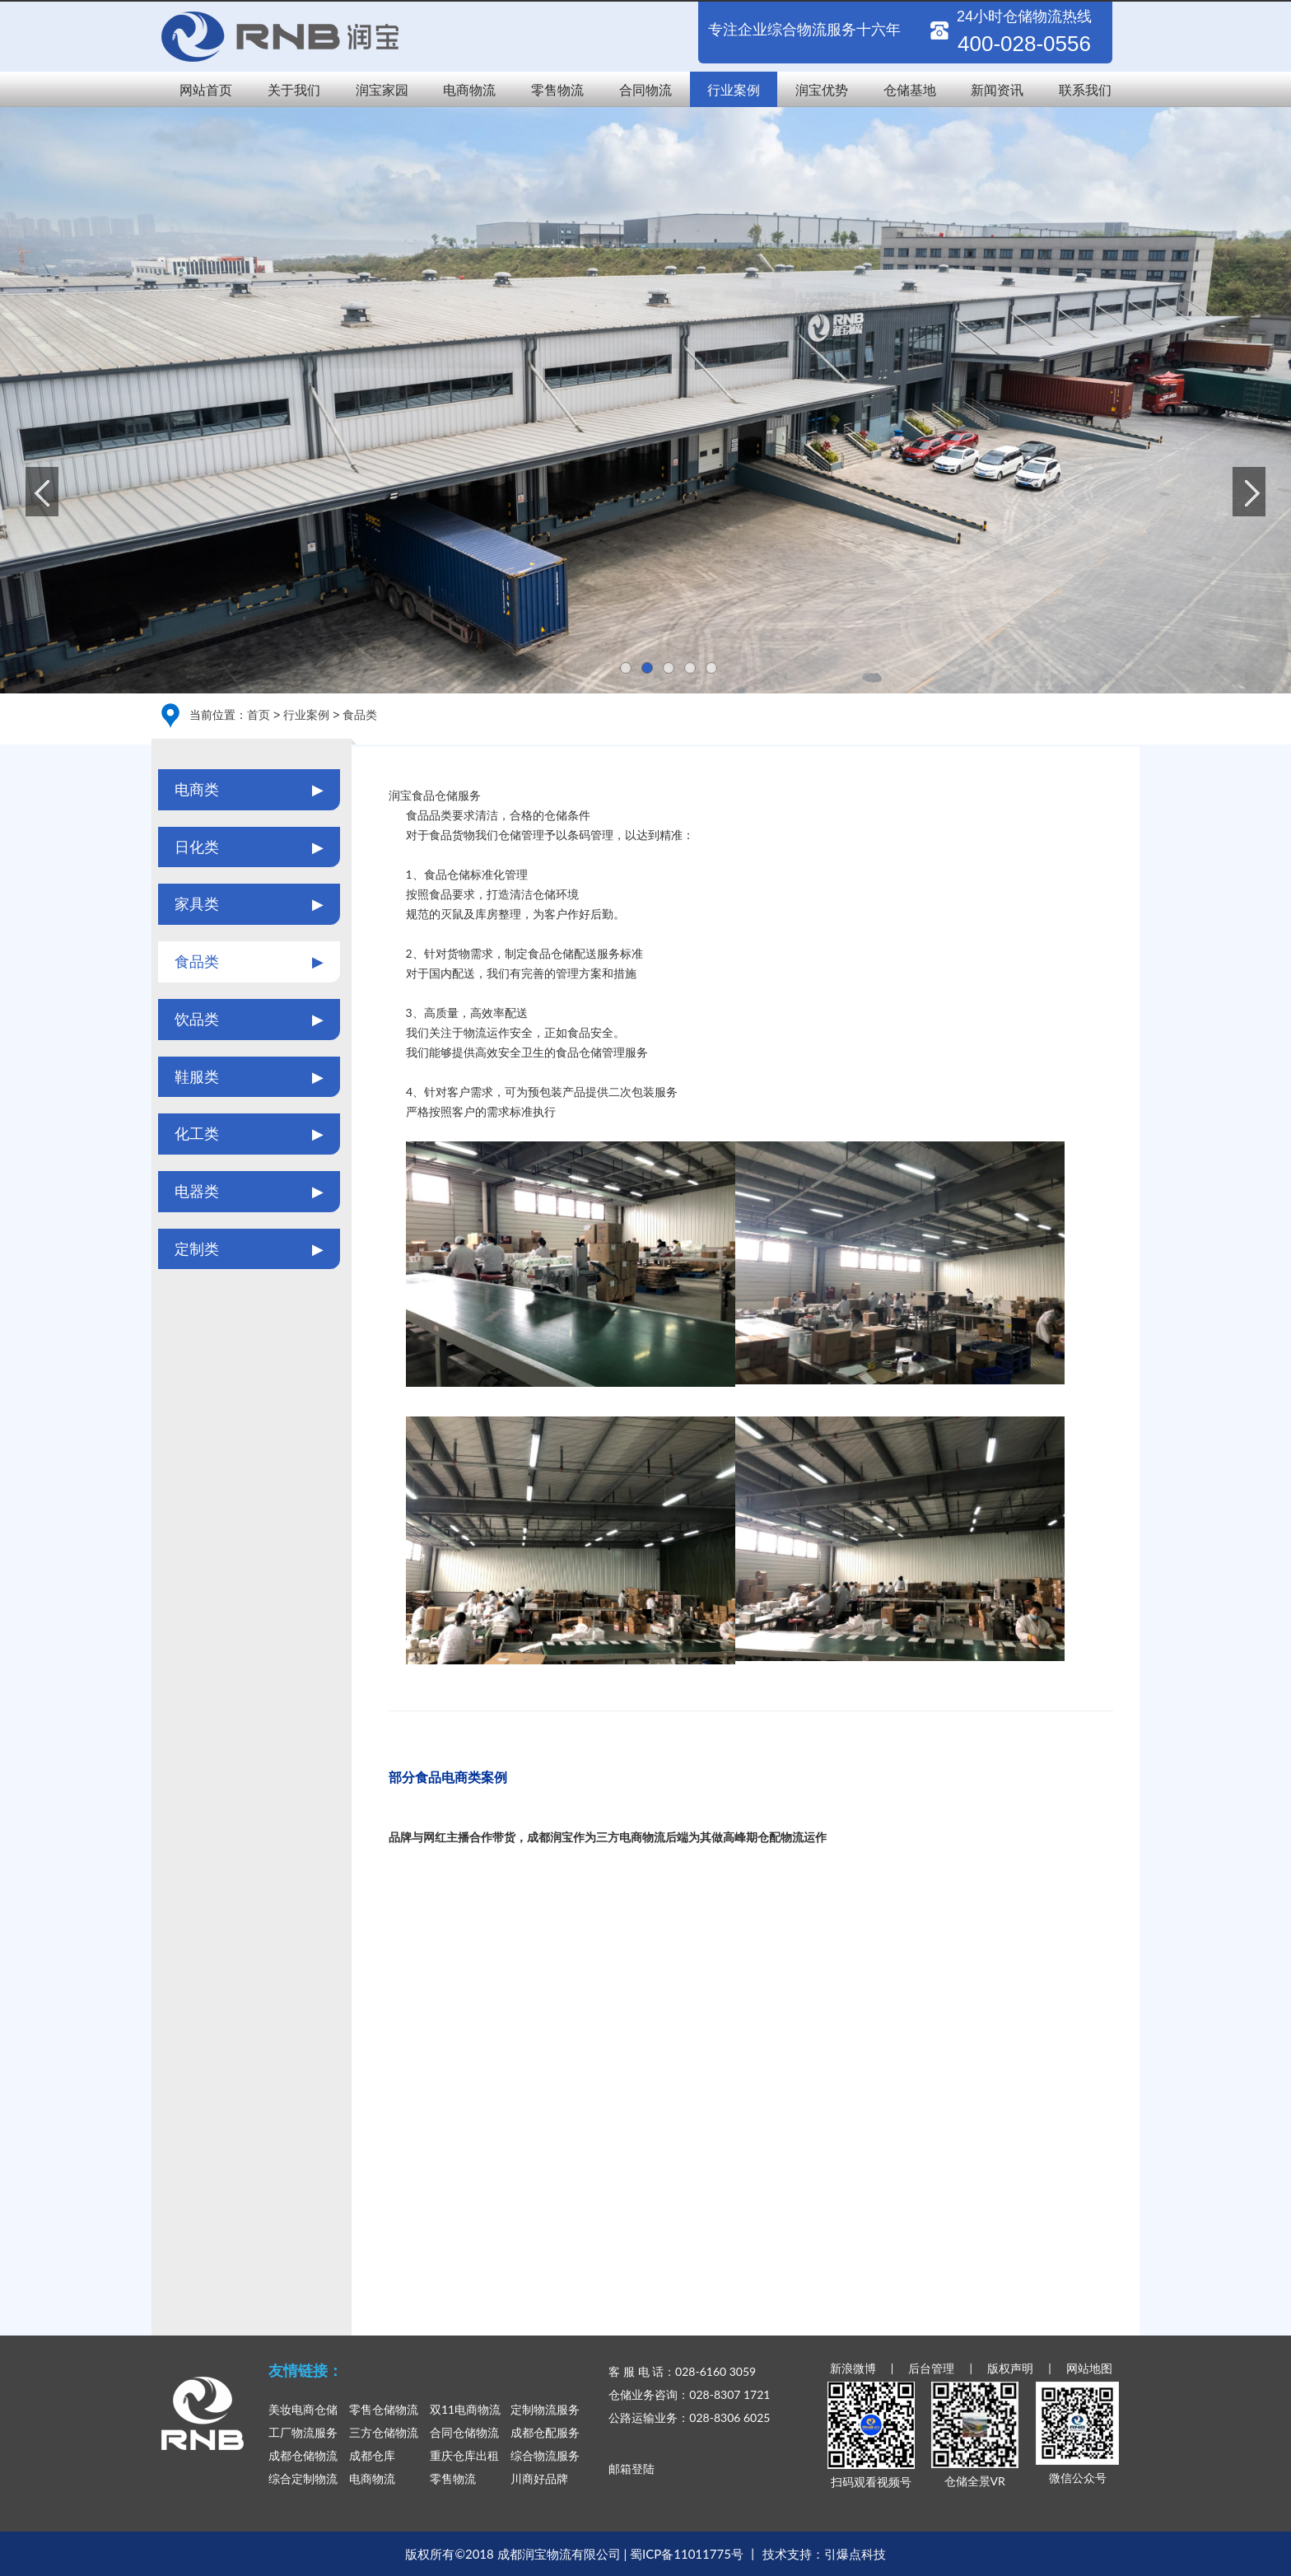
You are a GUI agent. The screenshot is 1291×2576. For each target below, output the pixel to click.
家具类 (249, 904)
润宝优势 (821, 89)
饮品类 (249, 1019)
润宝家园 (382, 89)
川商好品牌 (539, 2478)
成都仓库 (372, 2455)
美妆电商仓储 (303, 2409)
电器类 (249, 1191)
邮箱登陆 (631, 2469)
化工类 (249, 1134)
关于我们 (294, 89)
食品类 (360, 714)
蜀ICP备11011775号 (686, 2553)
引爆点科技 (855, 2553)
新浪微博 (853, 2368)
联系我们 (1085, 89)
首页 (258, 714)
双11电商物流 (465, 2409)
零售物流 (557, 89)
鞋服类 (249, 1077)
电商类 (249, 789)
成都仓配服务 (545, 2432)
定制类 (249, 1249)
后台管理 (931, 2368)
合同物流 (645, 89)
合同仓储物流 (464, 2432)
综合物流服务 (545, 2455)
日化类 (249, 847)
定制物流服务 (545, 2409)
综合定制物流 (303, 2478)
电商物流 (469, 89)
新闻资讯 (997, 89)
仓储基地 (909, 89)
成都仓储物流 (303, 2455)
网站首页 (205, 89)
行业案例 (733, 89)
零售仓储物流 (383, 2409)
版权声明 (1010, 2368)
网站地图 (1089, 2368)
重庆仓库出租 (464, 2455)
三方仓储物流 (383, 2432)
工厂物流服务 (303, 2432)
